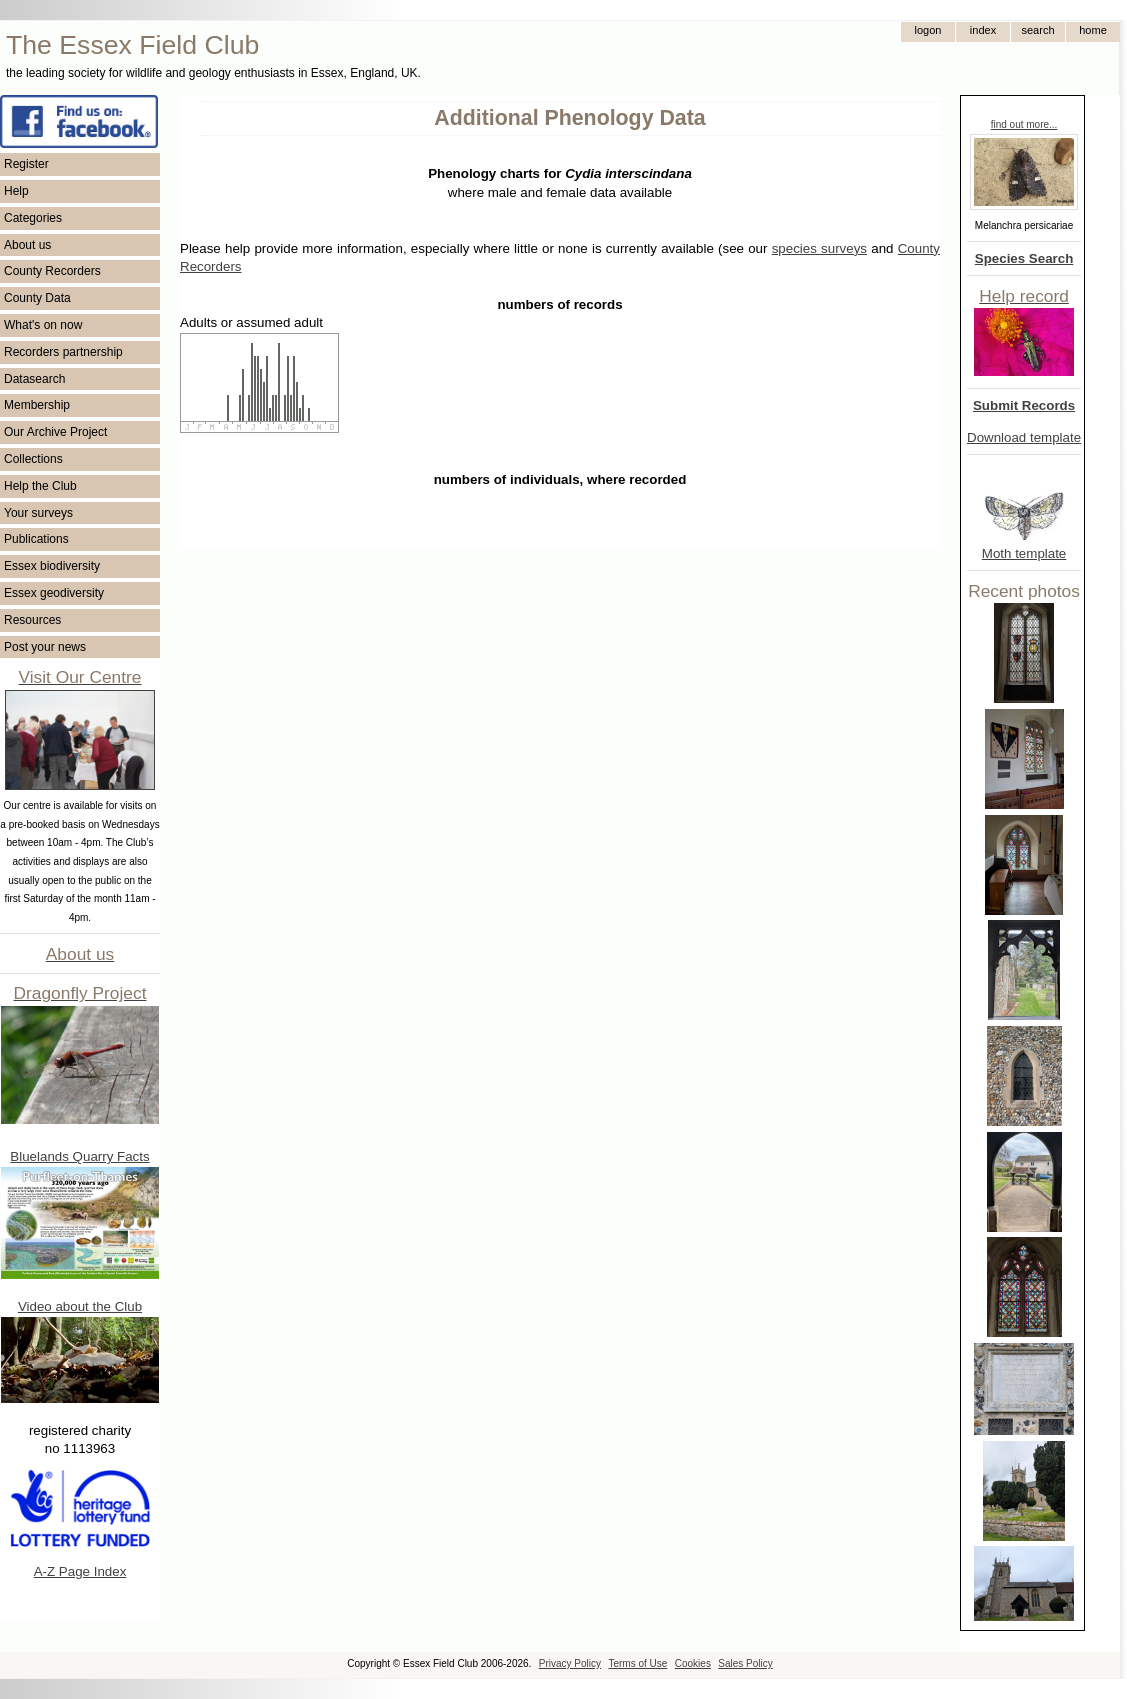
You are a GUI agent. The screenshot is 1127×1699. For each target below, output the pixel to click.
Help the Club (40, 486)
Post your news (45, 647)
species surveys (819, 248)
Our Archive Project (55, 432)
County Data (37, 298)
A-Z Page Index (80, 1571)
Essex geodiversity (54, 593)
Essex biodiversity (52, 566)
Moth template (1024, 553)
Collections (33, 459)
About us (27, 245)
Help (16, 191)
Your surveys (38, 513)
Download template (1024, 437)
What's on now (43, 325)
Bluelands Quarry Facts (79, 1156)
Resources (32, 620)
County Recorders (52, 271)
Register (26, 164)
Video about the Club (80, 1306)
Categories (33, 218)
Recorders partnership (63, 352)
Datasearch (34, 379)
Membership (37, 405)
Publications (36, 539)
